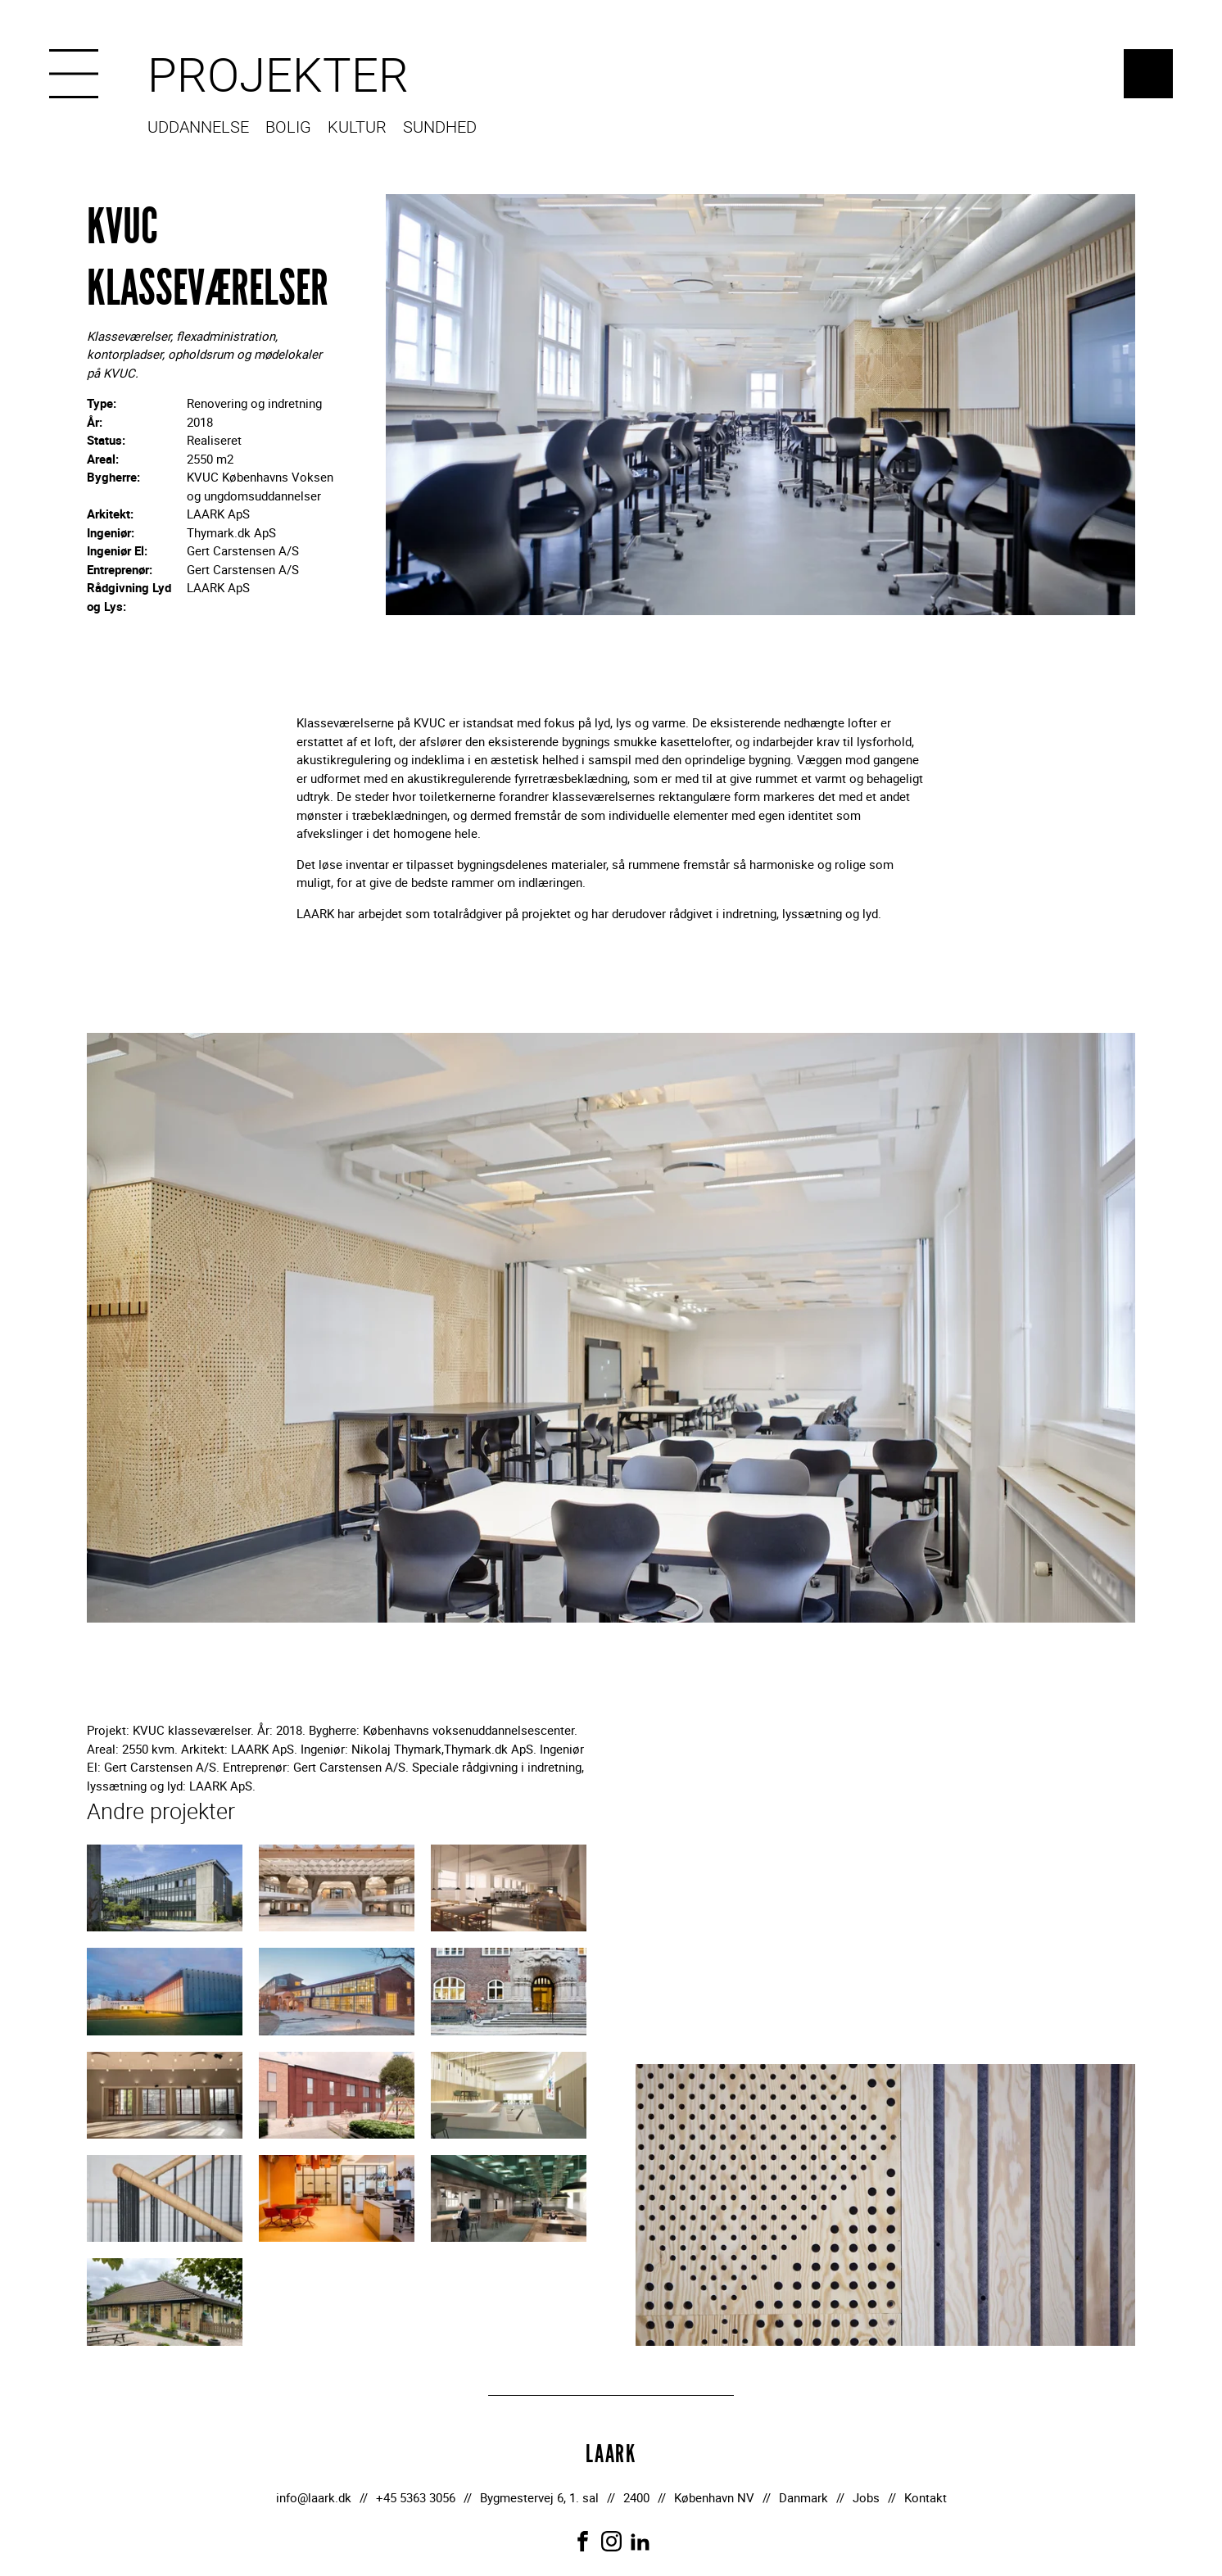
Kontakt (925, 2497)
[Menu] (73, 73)
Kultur (357, 128)
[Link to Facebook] (583, 2541)
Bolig (288, 128)
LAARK (1148, 73)
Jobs (866, 2497)
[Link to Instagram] (611, 2541)
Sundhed (440, 128)
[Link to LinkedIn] (640, 2541)
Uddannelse (198, 128)
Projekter (278, 75)
